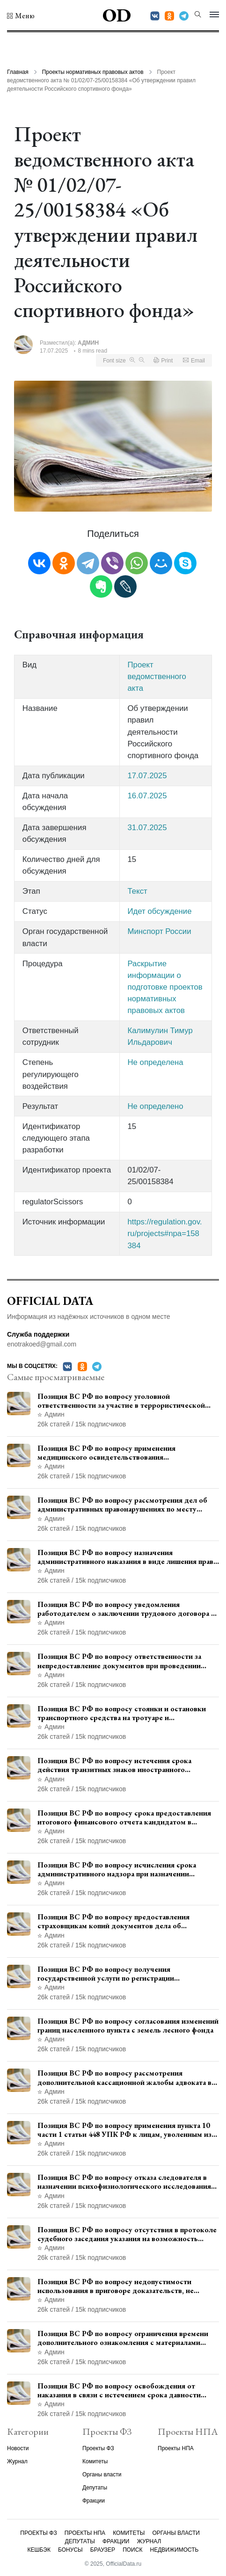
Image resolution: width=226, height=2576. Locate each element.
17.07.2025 (147, 775)
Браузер (102, 2550)
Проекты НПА (176, 2448)
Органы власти (101, 2474)
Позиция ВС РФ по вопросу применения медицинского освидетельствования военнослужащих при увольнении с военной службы (127, 1453)
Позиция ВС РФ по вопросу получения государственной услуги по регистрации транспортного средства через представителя (115, 1974)
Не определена (155, 1062)
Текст (137, 891)
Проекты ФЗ (98, 2448)
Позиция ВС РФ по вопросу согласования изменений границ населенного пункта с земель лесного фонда (128, 2025)
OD (116, 15)
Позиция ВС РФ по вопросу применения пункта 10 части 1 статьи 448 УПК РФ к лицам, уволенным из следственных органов (124, 2130)
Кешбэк (39, 2550)
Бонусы (70, 2550)
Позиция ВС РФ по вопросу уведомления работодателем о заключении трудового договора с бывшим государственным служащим (126, 1609)
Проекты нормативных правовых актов (93, 72)
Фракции (93, 2500)
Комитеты (95, 2461)
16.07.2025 (147, 795)
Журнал (17, 2461)
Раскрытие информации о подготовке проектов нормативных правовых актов (164, 987)
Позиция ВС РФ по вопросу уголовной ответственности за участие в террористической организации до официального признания (121, 1401)
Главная (18, 72)
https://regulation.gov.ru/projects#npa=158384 (164, 1233)
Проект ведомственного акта (156, 676)
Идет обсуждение (159, 911)
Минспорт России (159, 931)
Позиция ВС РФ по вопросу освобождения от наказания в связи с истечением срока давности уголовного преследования (119, 2390)
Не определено (155, 1106)
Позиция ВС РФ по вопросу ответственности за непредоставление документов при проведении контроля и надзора (119, 1661)
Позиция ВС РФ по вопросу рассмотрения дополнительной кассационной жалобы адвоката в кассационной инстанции (124, 2077)
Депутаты (94, 2487)
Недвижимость (174, 2550)
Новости (18, 2448)
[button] (20, 16)
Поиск (132, 2550)
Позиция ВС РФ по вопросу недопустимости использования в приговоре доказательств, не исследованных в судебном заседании (115, 2286)
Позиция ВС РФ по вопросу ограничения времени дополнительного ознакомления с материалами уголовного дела (122, 2338)
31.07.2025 (147, 827)
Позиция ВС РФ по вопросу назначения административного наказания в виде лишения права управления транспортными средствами (127, 1557)
